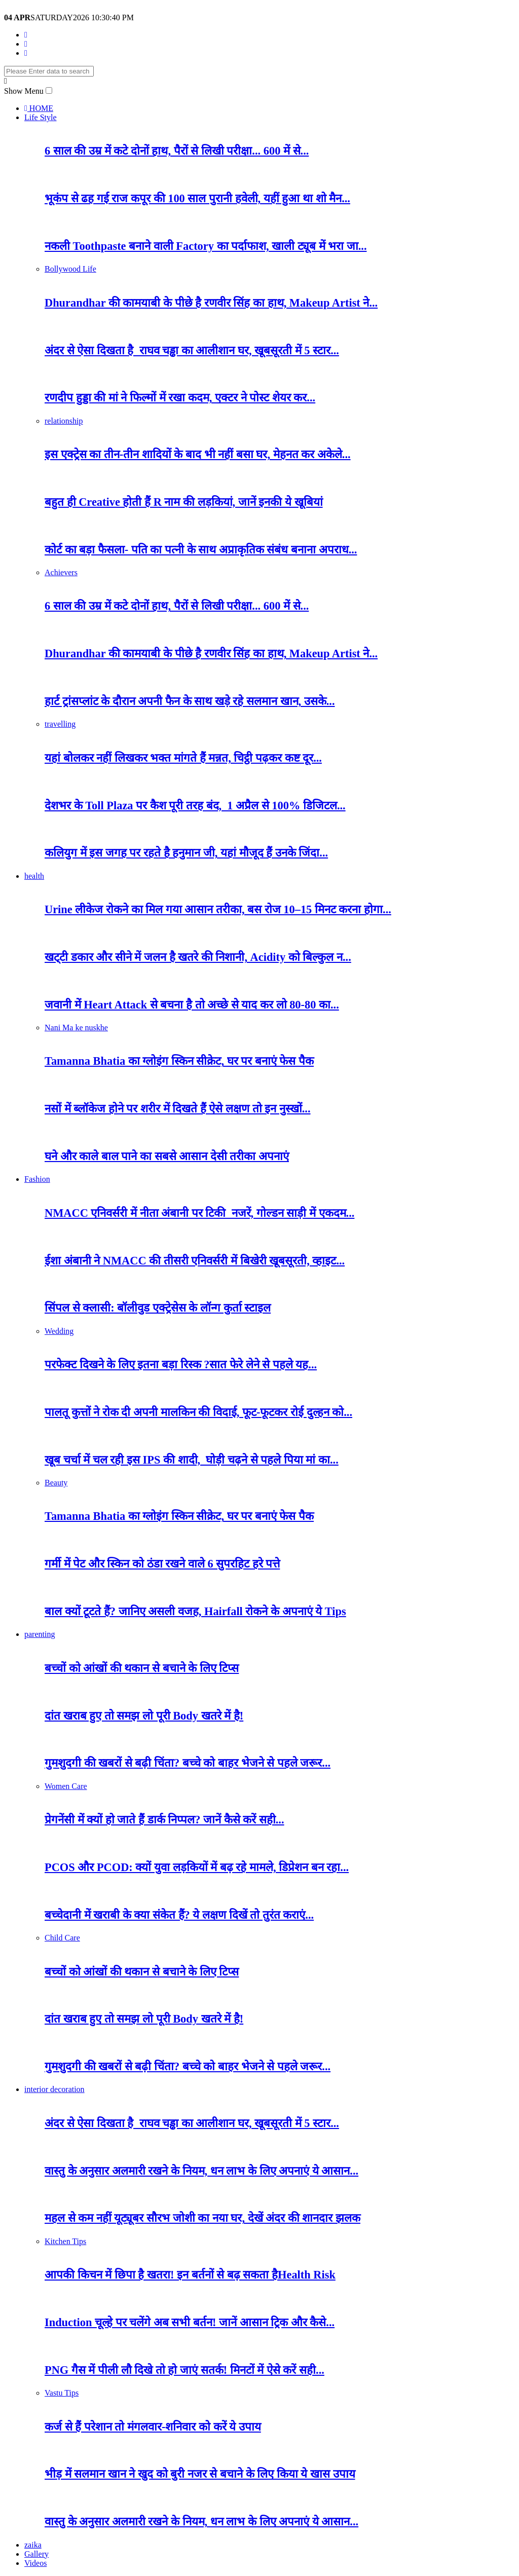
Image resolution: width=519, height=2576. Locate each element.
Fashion (37, 1179)
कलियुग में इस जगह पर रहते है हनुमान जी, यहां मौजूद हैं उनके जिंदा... (186, 852)
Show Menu (24, 91)
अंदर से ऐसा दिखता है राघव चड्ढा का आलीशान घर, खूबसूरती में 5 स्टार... (192, 350)
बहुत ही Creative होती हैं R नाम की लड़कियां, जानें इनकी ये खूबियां (184, 502)
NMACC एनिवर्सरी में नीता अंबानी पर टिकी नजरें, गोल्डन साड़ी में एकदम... (199, 1213)
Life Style (40, 117)
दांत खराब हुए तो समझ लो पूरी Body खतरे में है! (144, 1715)
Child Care (62, 1937)
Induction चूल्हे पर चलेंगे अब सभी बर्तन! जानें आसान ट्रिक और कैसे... (190, 2322)
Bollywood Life (70, 269)
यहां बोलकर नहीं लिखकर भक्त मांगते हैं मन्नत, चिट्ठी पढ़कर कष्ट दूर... (183, 758)
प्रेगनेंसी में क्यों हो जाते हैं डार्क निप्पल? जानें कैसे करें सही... (164, 1819)
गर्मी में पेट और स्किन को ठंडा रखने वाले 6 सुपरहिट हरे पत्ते (162, 1563)
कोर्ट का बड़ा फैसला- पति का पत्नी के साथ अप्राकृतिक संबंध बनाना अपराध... (201, 549)
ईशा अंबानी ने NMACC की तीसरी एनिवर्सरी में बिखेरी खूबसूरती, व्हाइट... (195, 1260)
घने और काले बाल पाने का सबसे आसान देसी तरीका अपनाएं (167, 1156)
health (34, 876)
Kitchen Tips (65, 2241)
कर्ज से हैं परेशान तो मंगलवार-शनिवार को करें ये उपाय (153, 2426)
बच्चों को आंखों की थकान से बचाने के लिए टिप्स (142, 1668)
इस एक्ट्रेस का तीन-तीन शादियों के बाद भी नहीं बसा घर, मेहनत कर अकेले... (198, 454)
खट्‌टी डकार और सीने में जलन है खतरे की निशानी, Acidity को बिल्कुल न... (198, 957)
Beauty (56, 1482)
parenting (39, 1634)
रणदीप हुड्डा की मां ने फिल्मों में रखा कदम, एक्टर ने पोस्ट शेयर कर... (180, 397)
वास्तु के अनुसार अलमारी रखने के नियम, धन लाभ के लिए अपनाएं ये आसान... (201, 2170)
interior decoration (54, 2089)
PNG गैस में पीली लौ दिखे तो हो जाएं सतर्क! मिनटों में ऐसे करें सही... (184, 2370)
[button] (49, 90)
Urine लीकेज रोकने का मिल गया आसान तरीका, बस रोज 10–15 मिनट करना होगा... (218, 909)
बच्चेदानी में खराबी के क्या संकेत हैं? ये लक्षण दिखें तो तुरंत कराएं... (179, 1915)
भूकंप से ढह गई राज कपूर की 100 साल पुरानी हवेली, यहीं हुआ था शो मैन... (197, 198)
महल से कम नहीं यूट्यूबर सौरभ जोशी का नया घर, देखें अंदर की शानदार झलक (202, 2218)
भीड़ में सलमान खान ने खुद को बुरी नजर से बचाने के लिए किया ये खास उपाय (200, 2474)
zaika (33, 2545)
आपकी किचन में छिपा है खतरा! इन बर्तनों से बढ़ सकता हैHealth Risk (190, 2274)
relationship (64, 421)
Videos (35, 2563)
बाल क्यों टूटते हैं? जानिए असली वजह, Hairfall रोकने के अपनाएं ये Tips (195, 1611)
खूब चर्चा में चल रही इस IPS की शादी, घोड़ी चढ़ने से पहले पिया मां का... (192, 1459)
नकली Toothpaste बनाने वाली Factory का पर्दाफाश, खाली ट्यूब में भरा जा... (206, 246)
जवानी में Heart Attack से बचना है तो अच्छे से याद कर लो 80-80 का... (192, 1004)
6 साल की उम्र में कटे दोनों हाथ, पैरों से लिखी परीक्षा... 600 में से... (177, 150)
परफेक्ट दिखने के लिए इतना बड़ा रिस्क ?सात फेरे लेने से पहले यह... (181, 1364)
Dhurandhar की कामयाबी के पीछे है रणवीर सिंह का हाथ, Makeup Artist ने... (211, 302)
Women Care (66, 1786)
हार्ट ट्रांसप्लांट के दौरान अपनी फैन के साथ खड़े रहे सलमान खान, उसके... (190, 701)
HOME (38, 108)
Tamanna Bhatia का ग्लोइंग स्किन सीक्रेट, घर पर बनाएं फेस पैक (179, 1061)
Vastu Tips (62, 2392)
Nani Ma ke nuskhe (76, 1027)
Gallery (36, 2554)
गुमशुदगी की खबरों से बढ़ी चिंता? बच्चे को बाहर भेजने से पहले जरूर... (187, 1763)
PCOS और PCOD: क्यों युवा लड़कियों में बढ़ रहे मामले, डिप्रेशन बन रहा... (197, 1867)
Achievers (61, 572)
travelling (60, 724)
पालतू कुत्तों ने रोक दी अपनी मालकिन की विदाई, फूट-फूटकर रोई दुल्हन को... (198, 1412)
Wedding (59, 1331)
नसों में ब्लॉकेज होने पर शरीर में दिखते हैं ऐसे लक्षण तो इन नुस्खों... (178, 1108)
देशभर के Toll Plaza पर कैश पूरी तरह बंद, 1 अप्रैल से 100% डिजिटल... (195, 805)
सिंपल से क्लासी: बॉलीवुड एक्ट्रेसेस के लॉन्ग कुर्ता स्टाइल (158, 1307)
